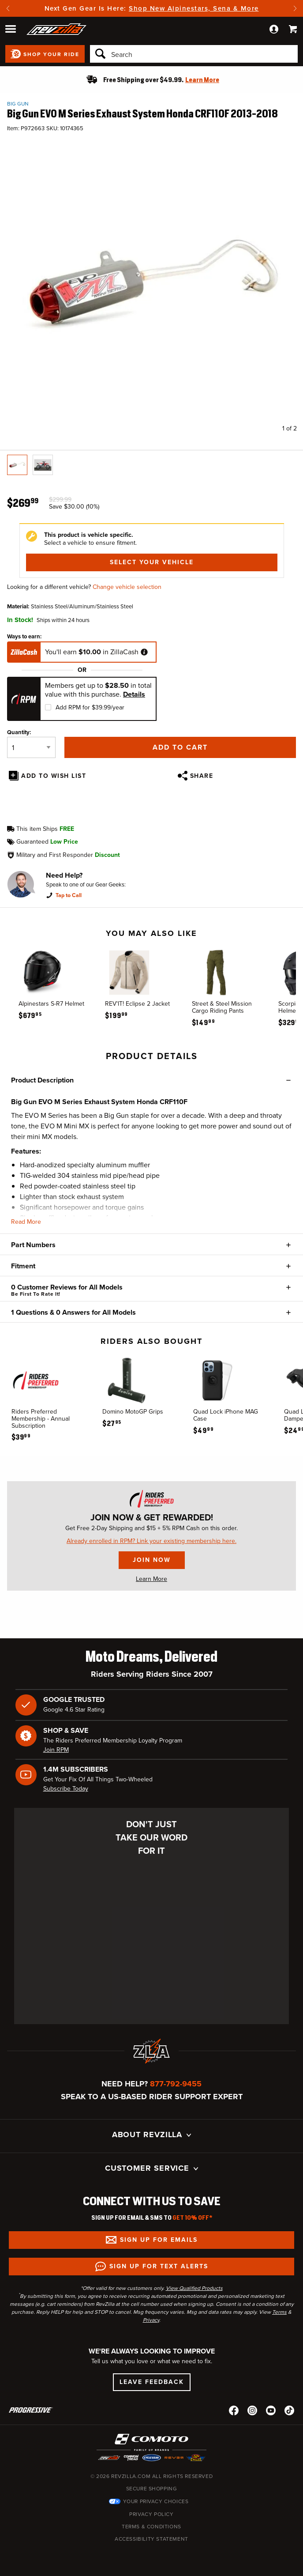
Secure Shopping (151, 2489)
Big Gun (18, 104)
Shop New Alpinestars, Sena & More (194, 8)
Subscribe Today (65, 1788)
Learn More (151, 1579)
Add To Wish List (53, 776)
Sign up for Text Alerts (158, 2266)
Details (134, 694)
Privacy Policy (151, 2514)
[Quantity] (31, 747)
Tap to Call (69, 895)
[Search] (194, 54)
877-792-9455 (176, 2083)
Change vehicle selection (127, 587)
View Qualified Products (194, 2288)
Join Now (152, 1560)
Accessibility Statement (151, 2539)
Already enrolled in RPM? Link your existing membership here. (151, 1541)
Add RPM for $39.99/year (90, 707)
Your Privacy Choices (156, 2501)
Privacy (151, 2320)
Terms (279, 2312)
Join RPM (56, 1749)
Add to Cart (180, 747)
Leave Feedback (152, 2382)
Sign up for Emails (159, 2239)
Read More (26, 1221)
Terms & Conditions (151, 2527)
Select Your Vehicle (152, 562)
